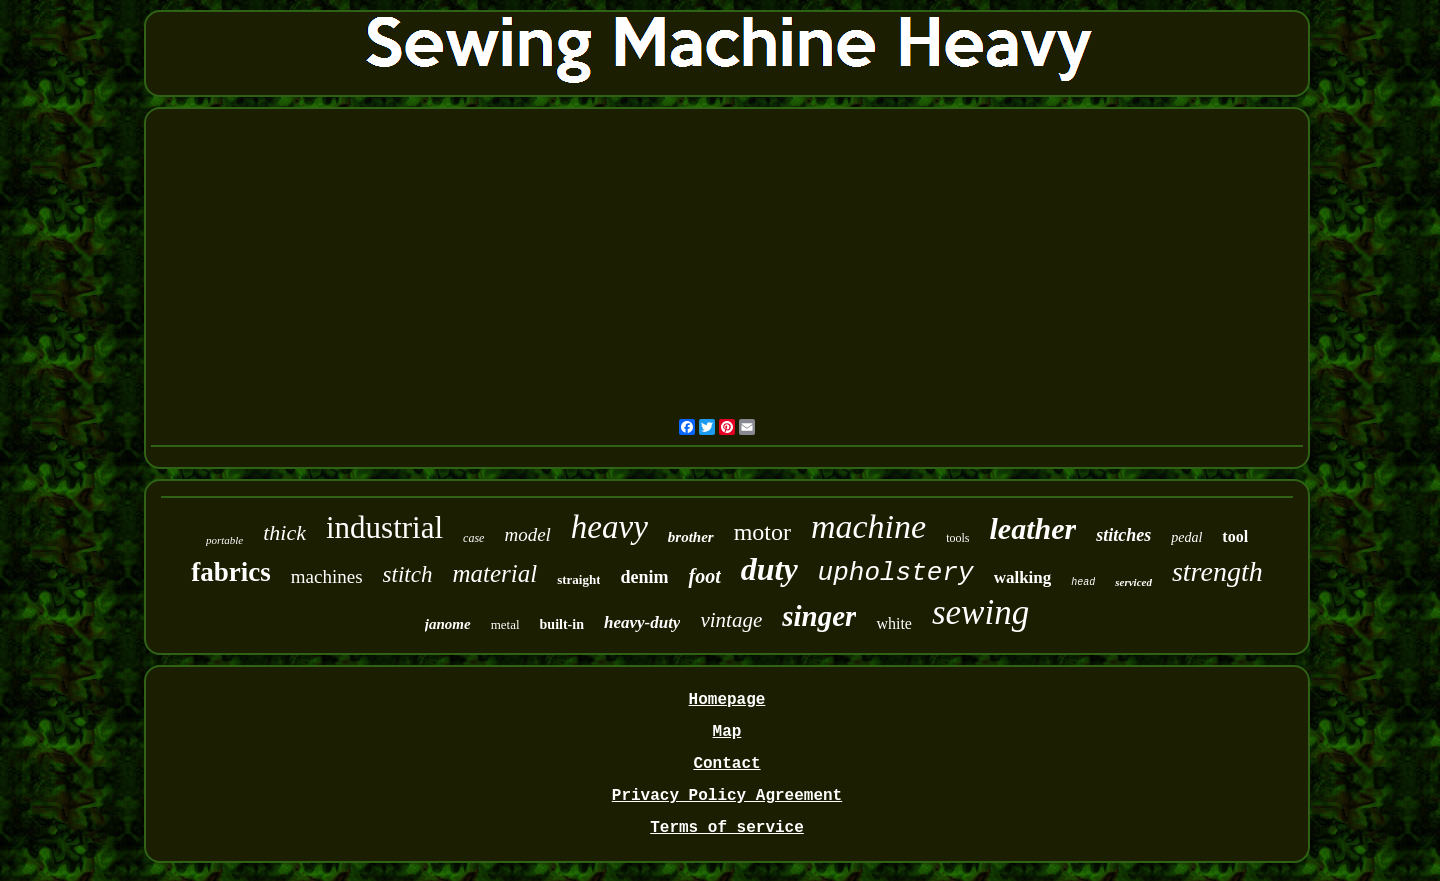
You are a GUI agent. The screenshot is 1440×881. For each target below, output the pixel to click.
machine (868, 526)
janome (448, 624)
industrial (384, 527)
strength (1217, 571)
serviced (1133, 582)
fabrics (230, 572)
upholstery (896, 573)
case (473, 538)
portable (224, 540)
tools (957, 538)
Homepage (727, 700)
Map (727, 732)
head (1083, 582)
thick (284, 532)
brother (691, 537)
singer (819, 616)
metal (505, 624)
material (494, 573)
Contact (726, 764)
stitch (408, 574)
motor (762, 532)
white (894, 623)
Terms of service (727, 828)
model (527, 534)
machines (327, 576)
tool (1235, 536)
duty (769, 569)
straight (578, 579)
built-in (562, 624)
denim (644, 577)
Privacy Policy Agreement (727, 796)
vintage (731, 620)
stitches (1123, 535)
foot (704, 576)
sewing (980, 612)
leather (1033, 528)
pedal (1186, 537)
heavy (609, 527)
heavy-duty (642, 622)
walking (1023, 577)
